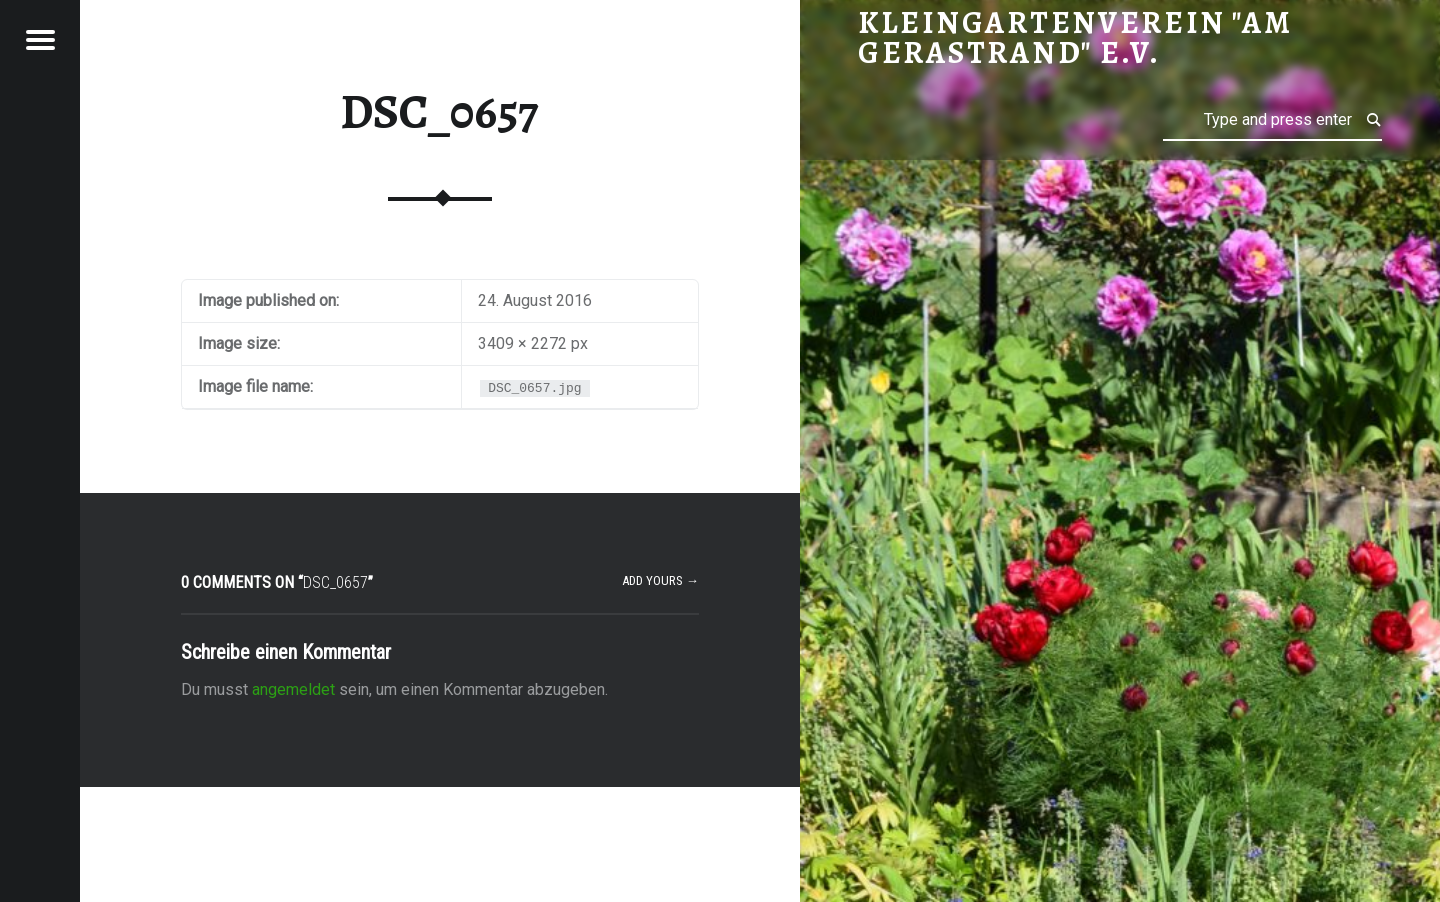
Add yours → (660, 580)
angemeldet (293, 689)
